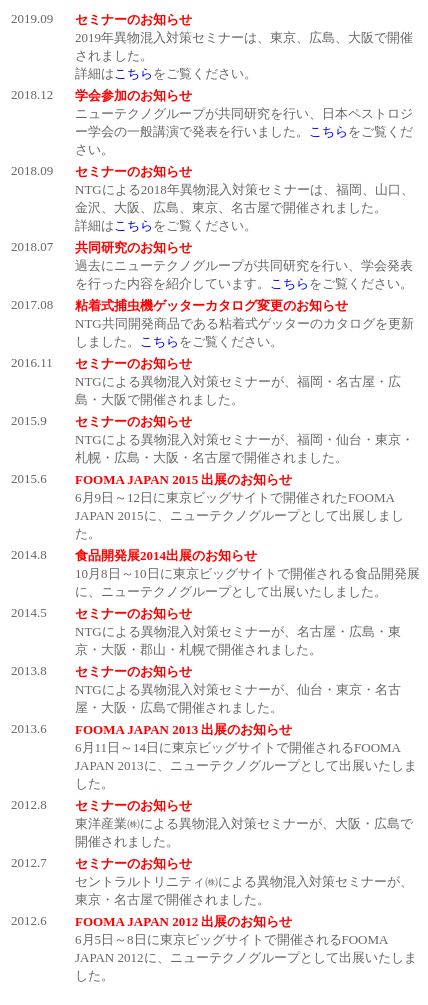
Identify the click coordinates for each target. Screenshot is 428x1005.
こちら (133, 73)
